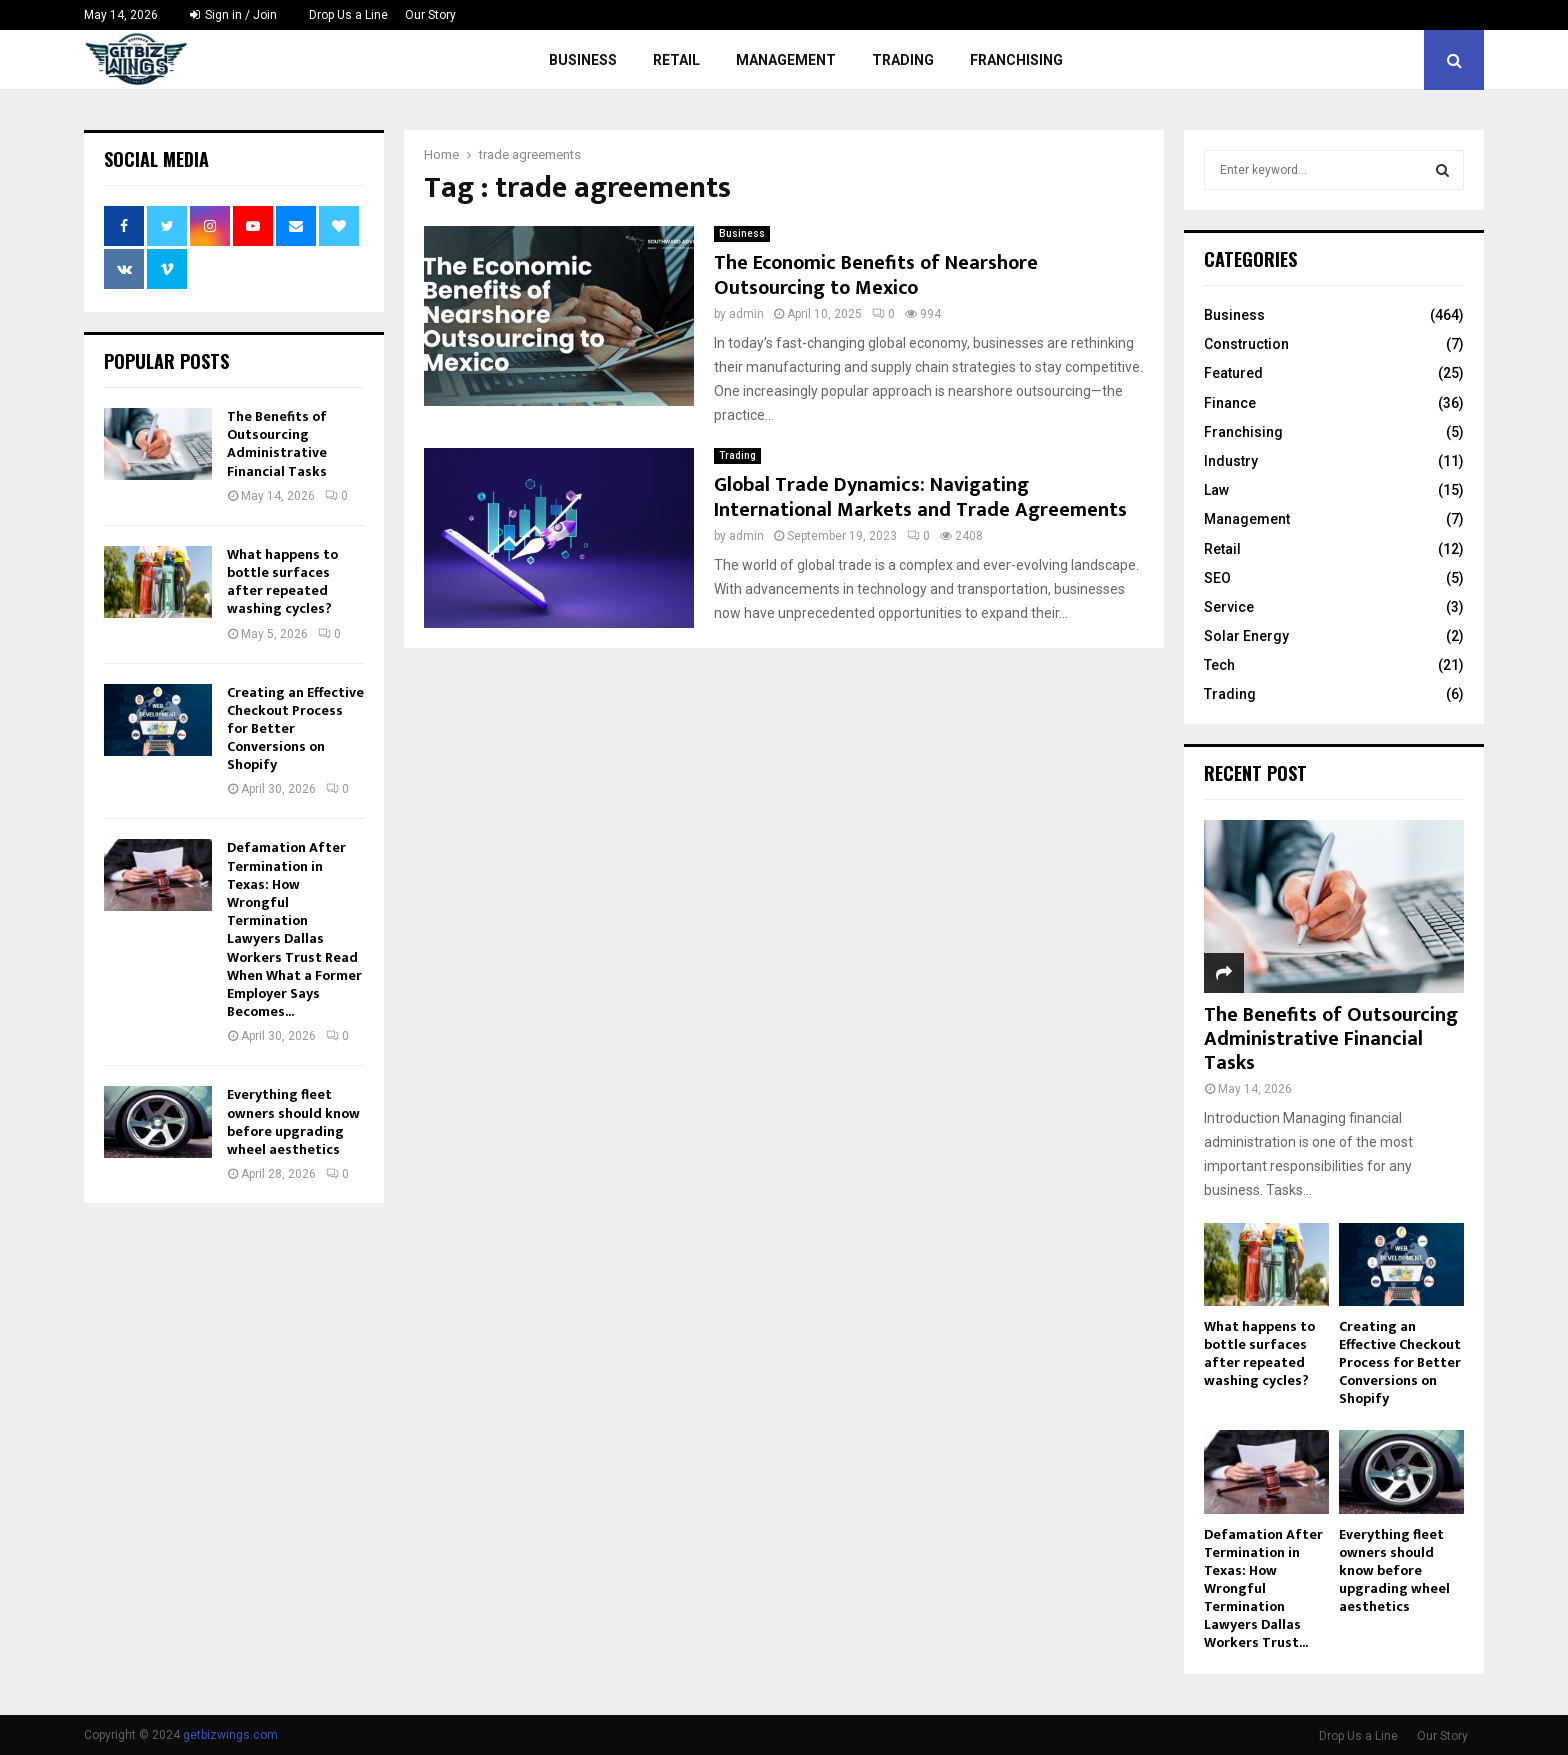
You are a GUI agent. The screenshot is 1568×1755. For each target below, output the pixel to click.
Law (1216, 490)
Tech (1219, 665)
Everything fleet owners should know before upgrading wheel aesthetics (293, 1122)
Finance (1230, 403)
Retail (676, 60)
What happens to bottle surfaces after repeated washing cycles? (282, 582)
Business (583, 60)
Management (786, 60)
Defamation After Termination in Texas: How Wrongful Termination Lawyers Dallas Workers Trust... (1263, 1588)
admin (746, 314)
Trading (903, 60)
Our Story (430, 15)
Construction (1246, 344)
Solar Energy (1246, 636)
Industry (1231, 461)
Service (1229, 607)
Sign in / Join (233, 15)
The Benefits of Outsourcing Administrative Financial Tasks (277, 444)
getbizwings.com (230, 1735)
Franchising (1016, 60)
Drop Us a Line (348, 15)
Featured (1233, 373)
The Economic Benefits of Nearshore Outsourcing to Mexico (876, 275)
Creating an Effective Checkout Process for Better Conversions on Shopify (1400, 1362)
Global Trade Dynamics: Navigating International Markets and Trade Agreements (920, 497)
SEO (1217, 578)
